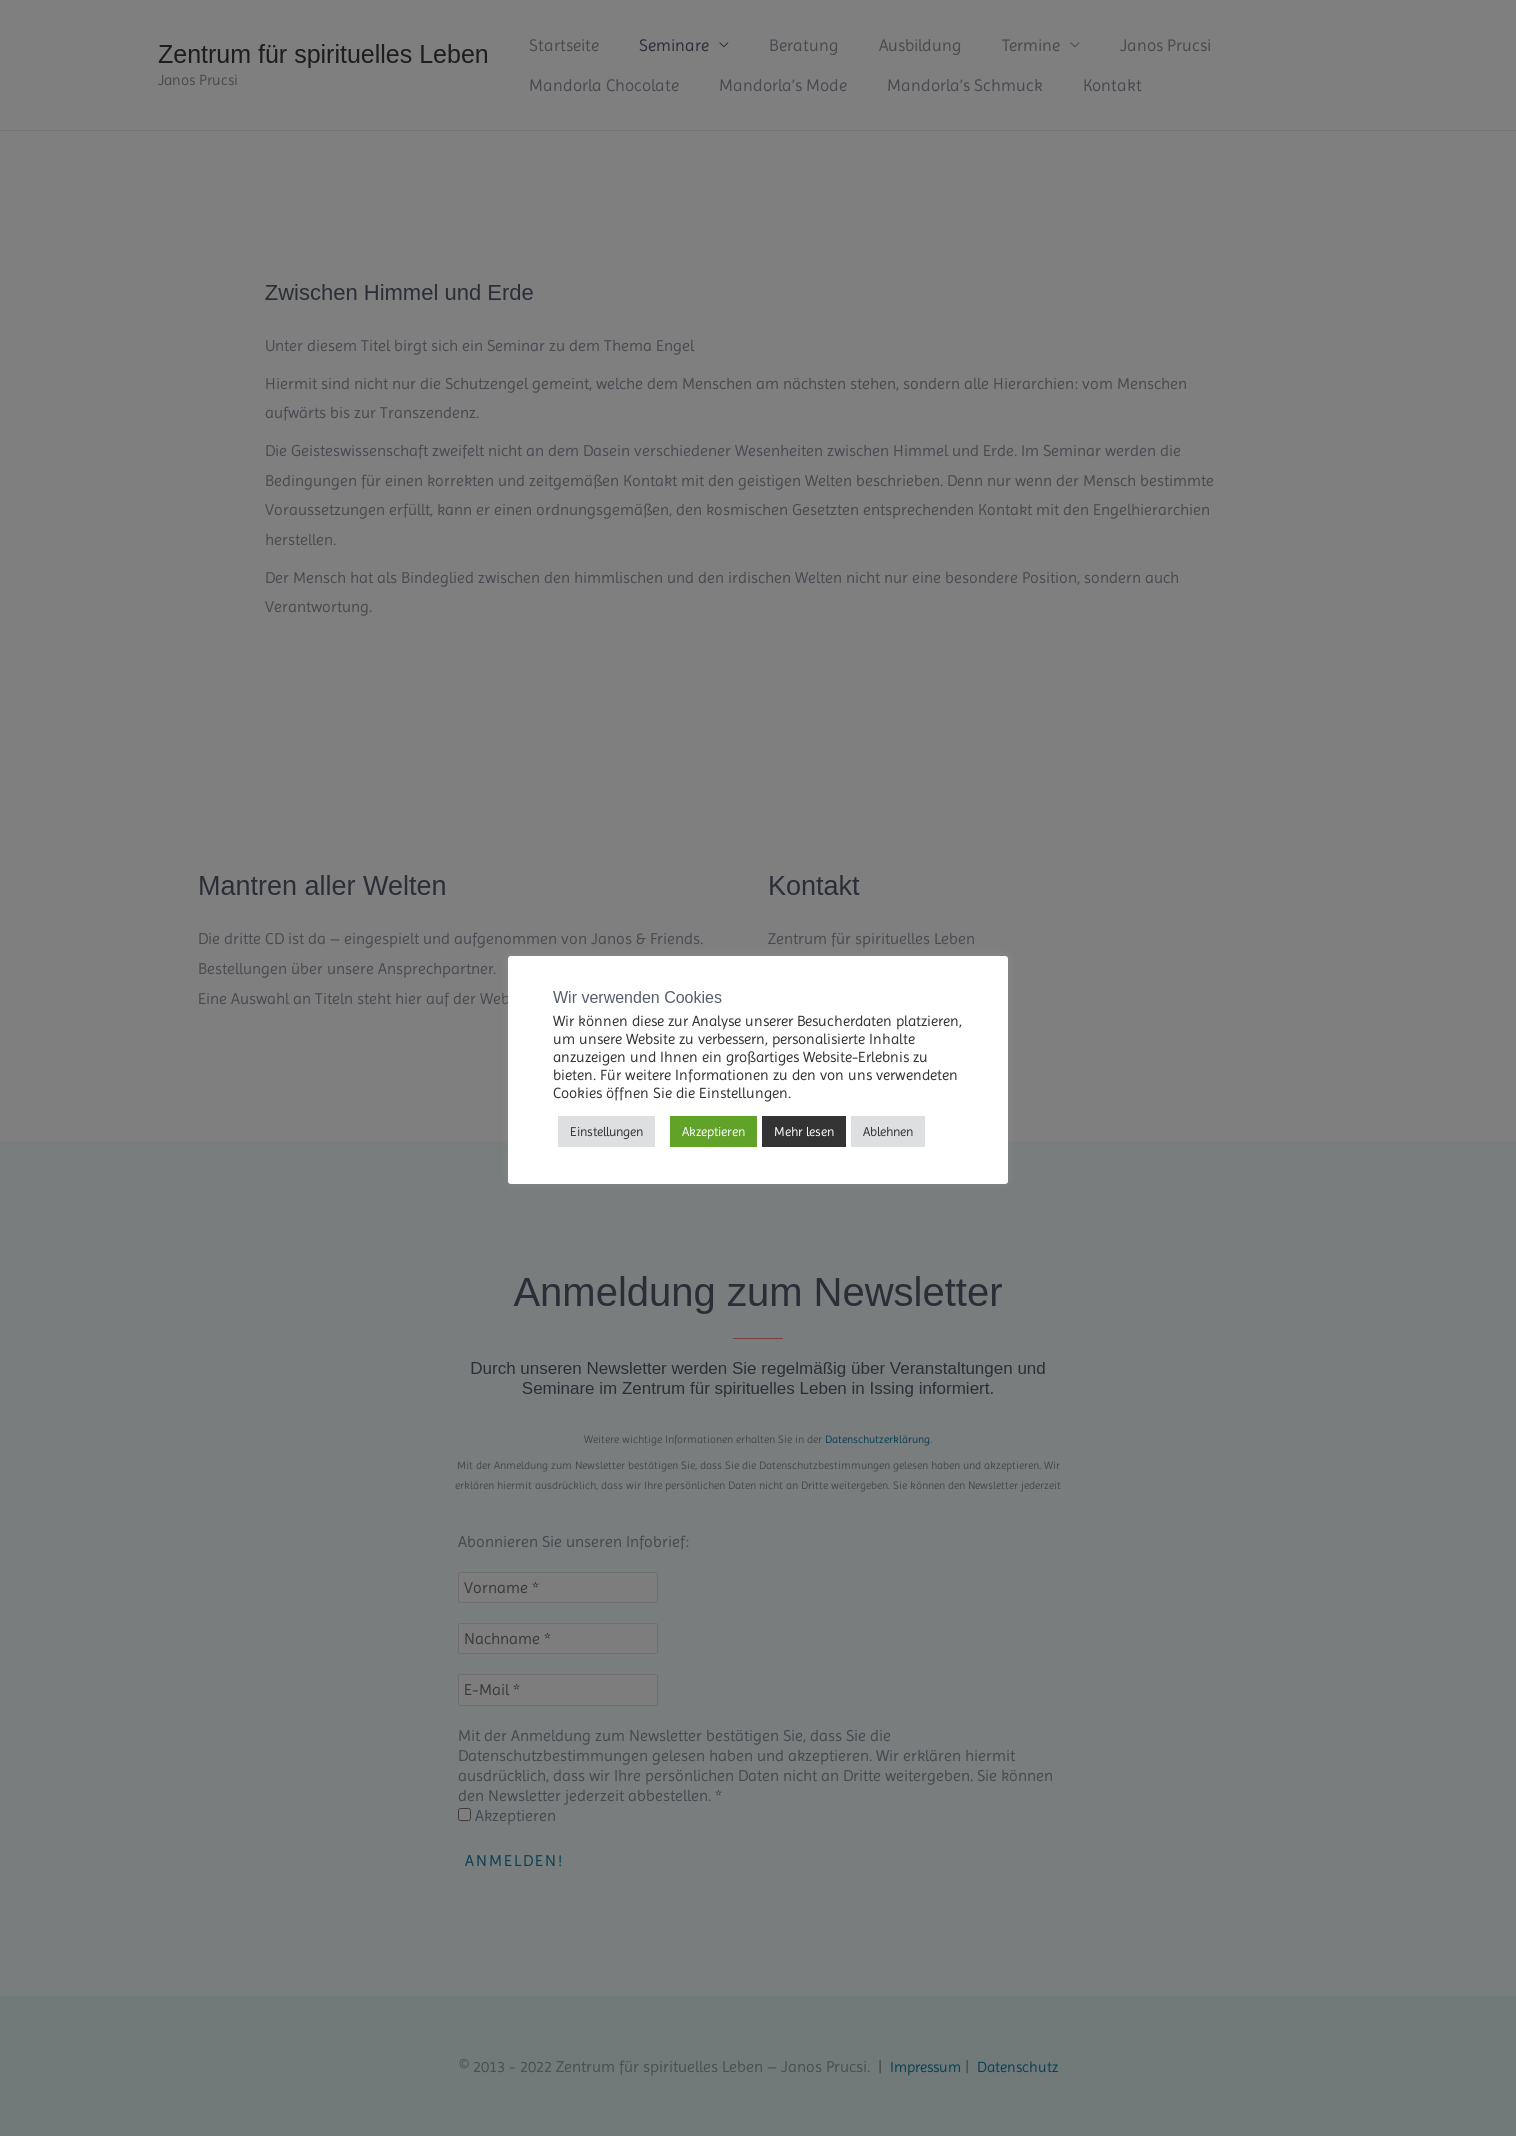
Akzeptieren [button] (713, 1131)
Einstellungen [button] (606, 1131)
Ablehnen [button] (888, 1131)
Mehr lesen (804, 1131)
